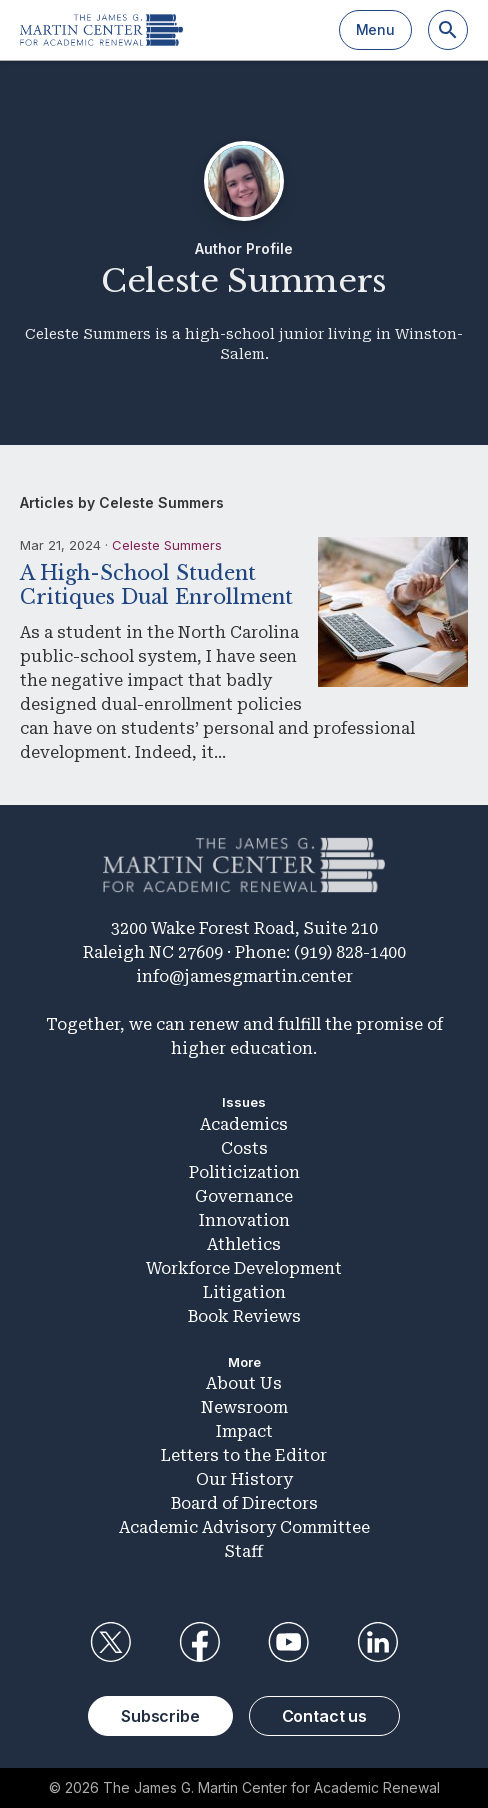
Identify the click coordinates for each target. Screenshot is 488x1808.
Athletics (244, 1244)
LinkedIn (378, 1642)
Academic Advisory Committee (244, 1527)
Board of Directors (244, 1503)
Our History (244, 1479)
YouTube (289, 1642)
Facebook (199, 1642)
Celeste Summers (167, 545)
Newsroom (244, 1407)
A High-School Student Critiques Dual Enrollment (156, 585)
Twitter (110, 1642)
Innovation (244, 1220)
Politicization (244, 1172)
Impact (244, 1431)
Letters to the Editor (244, 1455)
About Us (244, 1383)
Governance (244, 1196)
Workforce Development (244, 1268)
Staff (244, 1551)
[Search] (448, 30)
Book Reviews (244, 1316)
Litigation (244, 1292)
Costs (244, 1148)
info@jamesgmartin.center (244, 976)
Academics (244, 1124)
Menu (375, 29)
